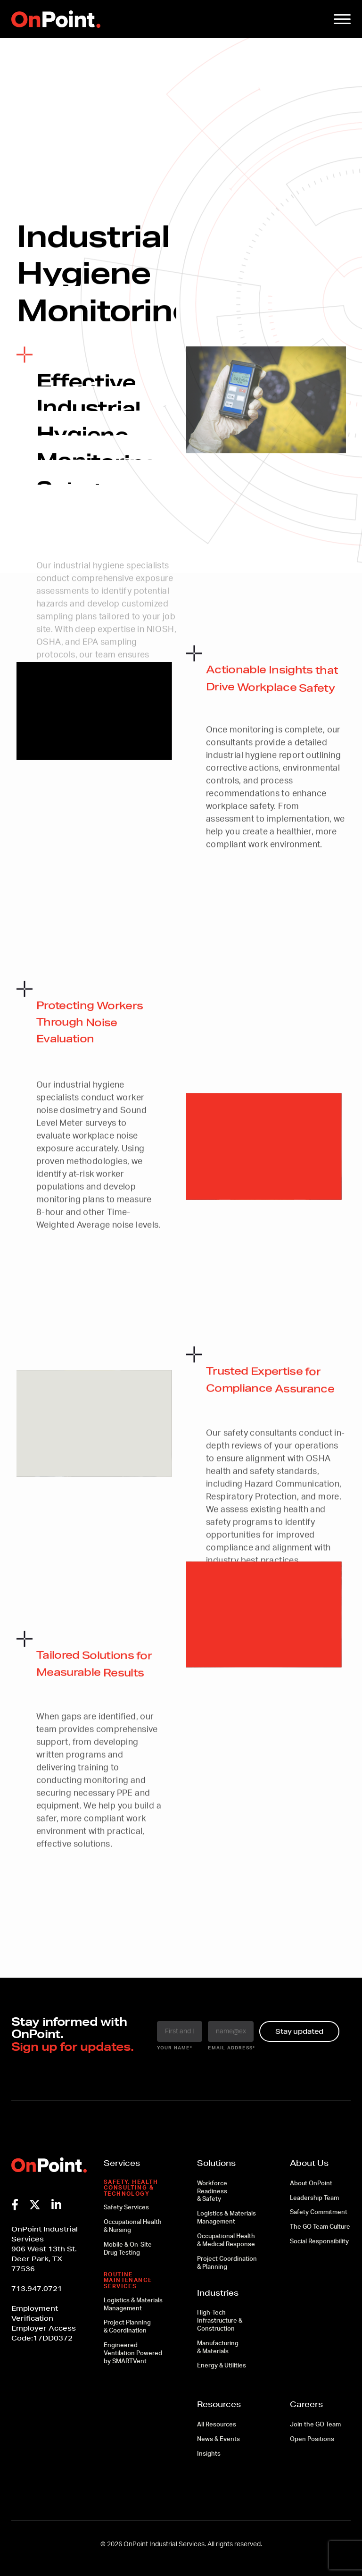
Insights (209, 2454)
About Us (309, 2163)
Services (122, 2163)
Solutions (216, 2163)
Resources (219, 2404)
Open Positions (312, 2439)
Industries (218, 2293)
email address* (231, 2048)
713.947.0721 (36, 2288)
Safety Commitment (318, 2212)
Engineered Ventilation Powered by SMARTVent (133, 2353)
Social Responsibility (319, 2242)
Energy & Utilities (221, 2366)
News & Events (218, 2439)
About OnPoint (311, 2184)
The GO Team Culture (320, 2227)
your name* (174, 2048)
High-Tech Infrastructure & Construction (219, 2321)
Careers (306, 2404)
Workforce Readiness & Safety (212, 2192)
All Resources (216, 2425)
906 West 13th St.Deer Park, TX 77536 (44, 2259)
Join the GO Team (315, 2425)
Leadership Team (314, 2198)
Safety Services (126, 2208)
